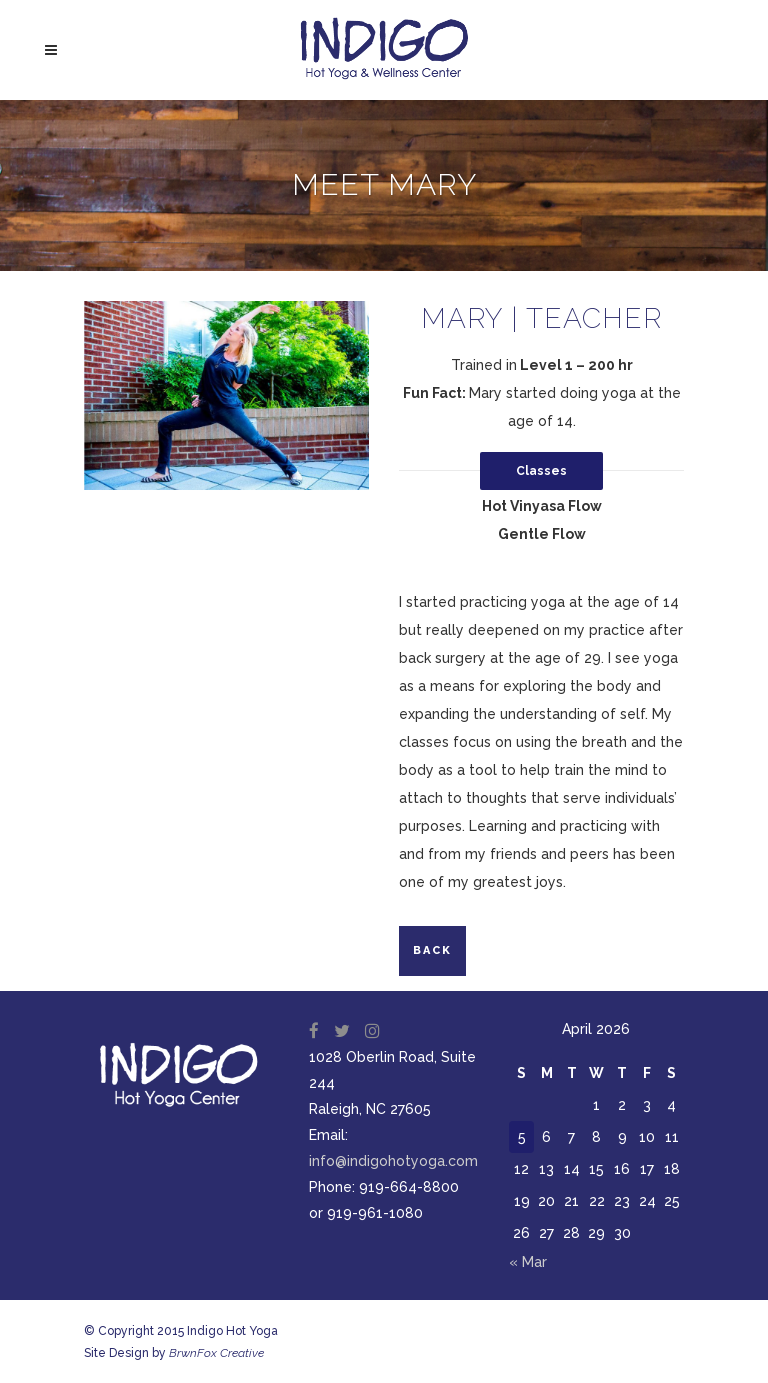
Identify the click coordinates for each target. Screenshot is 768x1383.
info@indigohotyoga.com (393, 1161)
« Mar (528, 1262)
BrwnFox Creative (216, 1353)
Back (432, 950)
